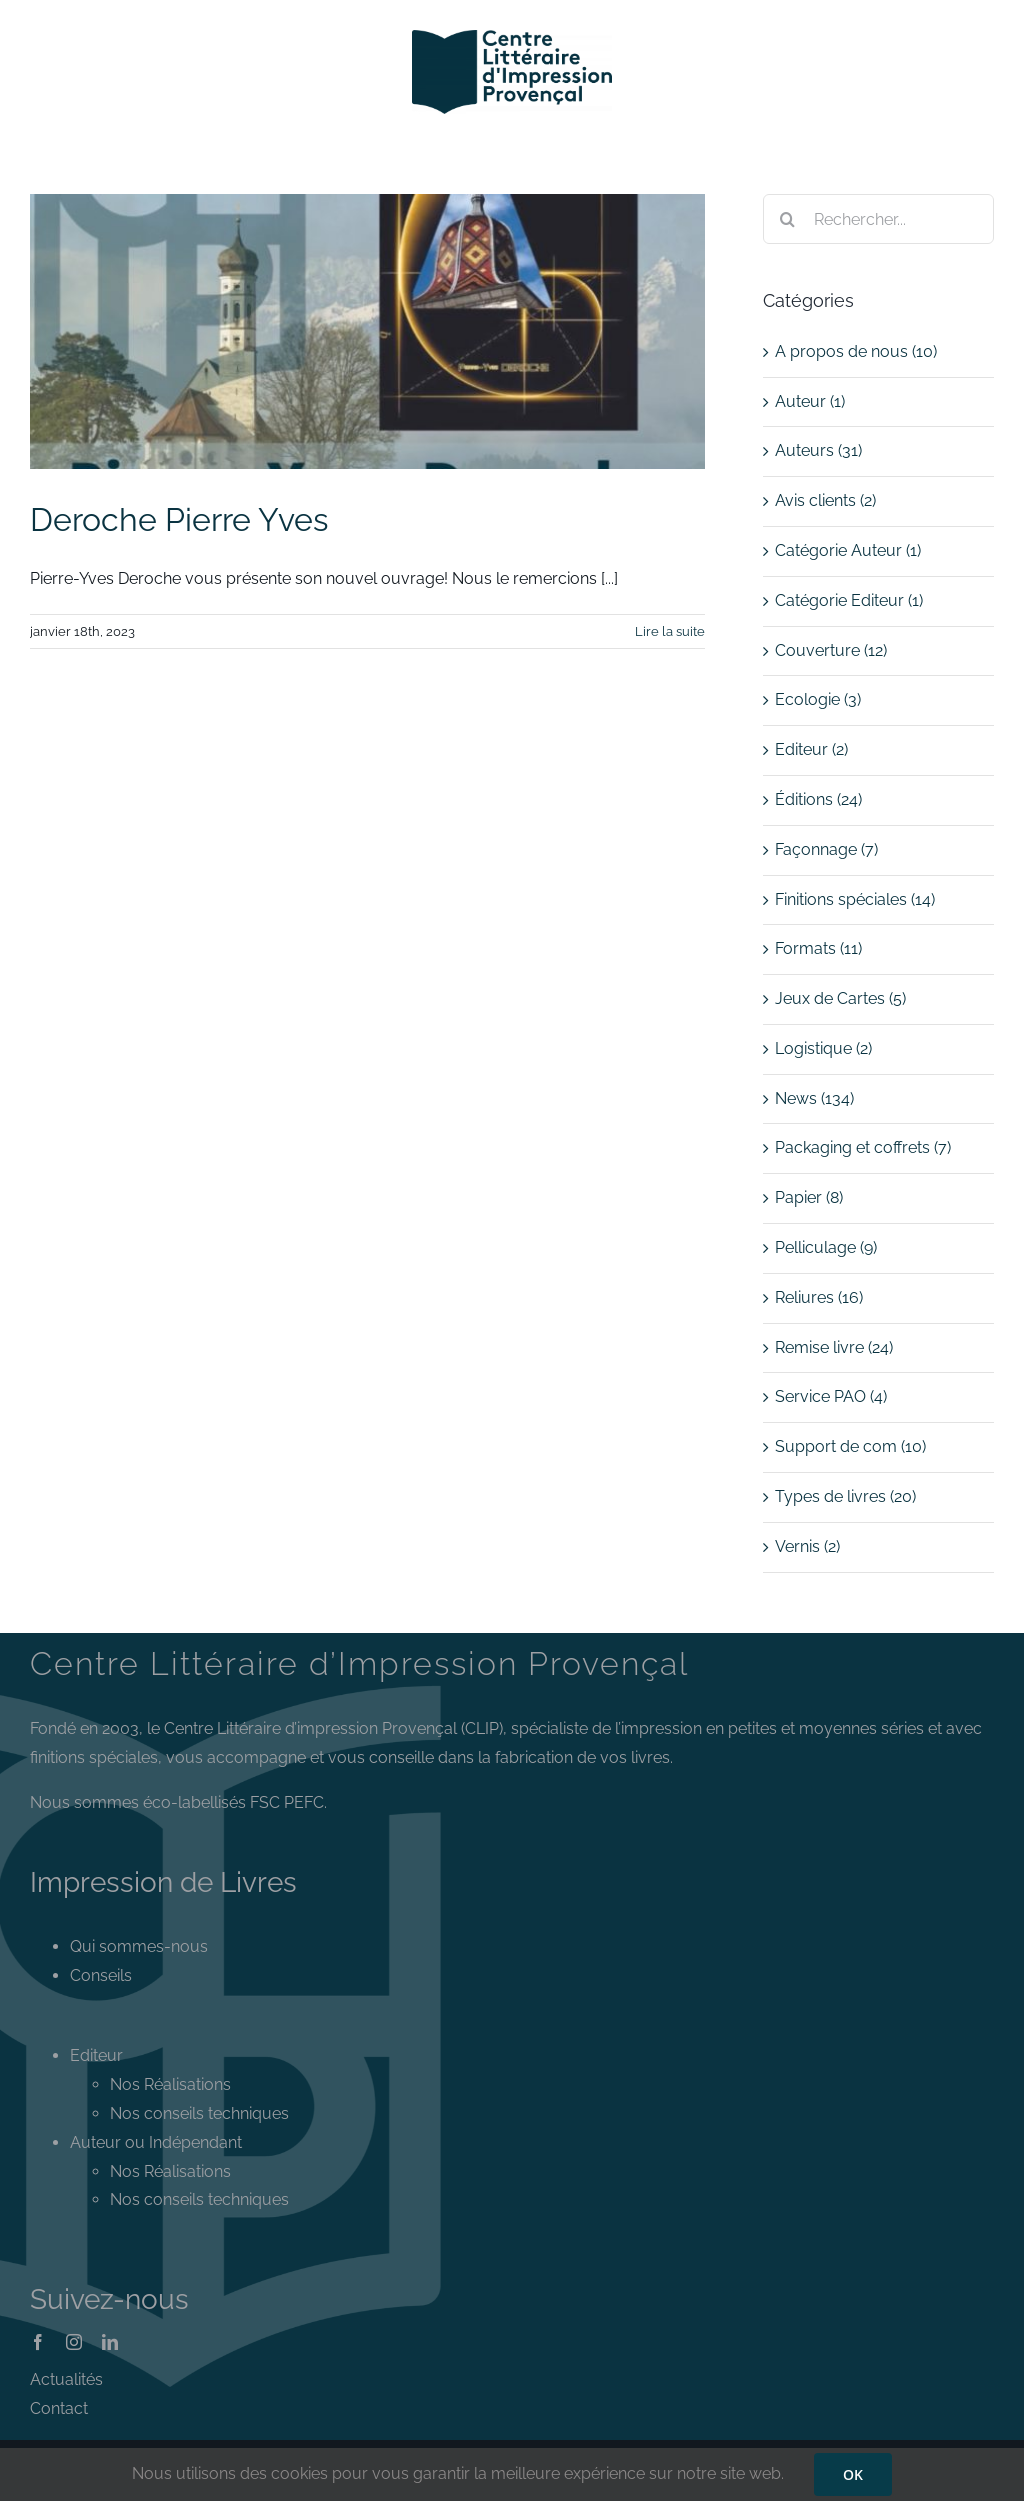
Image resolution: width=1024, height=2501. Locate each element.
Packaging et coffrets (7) (863, 1147)
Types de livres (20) (845, 1496)
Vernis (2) (807, 1546)
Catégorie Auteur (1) (848, 550)
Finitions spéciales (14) (855, 899)
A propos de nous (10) (856, 351)
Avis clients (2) (825, 500)
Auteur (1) (810, 401)
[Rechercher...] (878, 219)
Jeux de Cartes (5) (840, 998)
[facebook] (38, 2342)
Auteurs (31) (818, 450)
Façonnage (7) (826, 849)
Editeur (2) (811, 749)
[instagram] (74, 2342)
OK (853, 2474)
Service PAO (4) (831, 1396)
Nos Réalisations (170, 2084)
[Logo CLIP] (512, 37)
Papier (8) (809, 1197)
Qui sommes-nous (139, 1946)
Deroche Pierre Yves (179, 519)
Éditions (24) (818, 799)
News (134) (814, 1098)
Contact (59, 2408)
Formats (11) (818, 948)
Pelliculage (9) (826, 1247)
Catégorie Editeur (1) (849, 600)
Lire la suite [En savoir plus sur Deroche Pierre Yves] (670, 631)
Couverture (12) (831, 650)
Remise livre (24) (834, 1347)
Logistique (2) (823, 1048)
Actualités (66, 2379)
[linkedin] (110, 2342)
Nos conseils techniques (199, 2113)
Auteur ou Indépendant (156, 2142)
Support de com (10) (850, 1446)
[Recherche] (788, 219)
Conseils (101, 1975)
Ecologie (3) (818, 699)
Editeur (96, 2055)
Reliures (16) (819, 1297)
